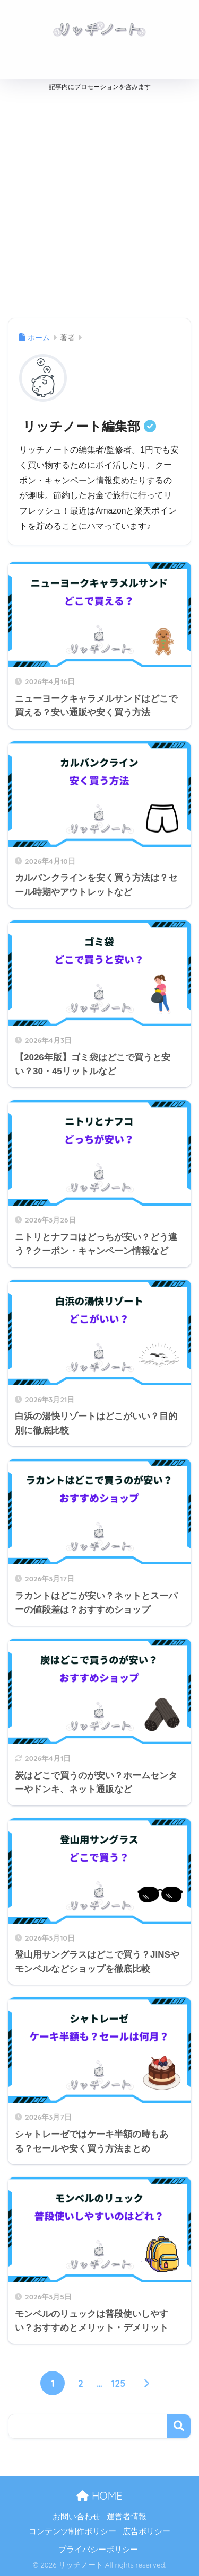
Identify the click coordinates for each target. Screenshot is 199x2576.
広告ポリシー (146, 2531)
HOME (99, 2495)
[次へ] (146, 2383)
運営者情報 (126, 2516)
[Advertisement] (99, 202)
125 (118, 2383)
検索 (179, 2426)
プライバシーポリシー (98, 2549)
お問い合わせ (76, 2516)
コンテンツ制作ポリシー (72, 2531)
